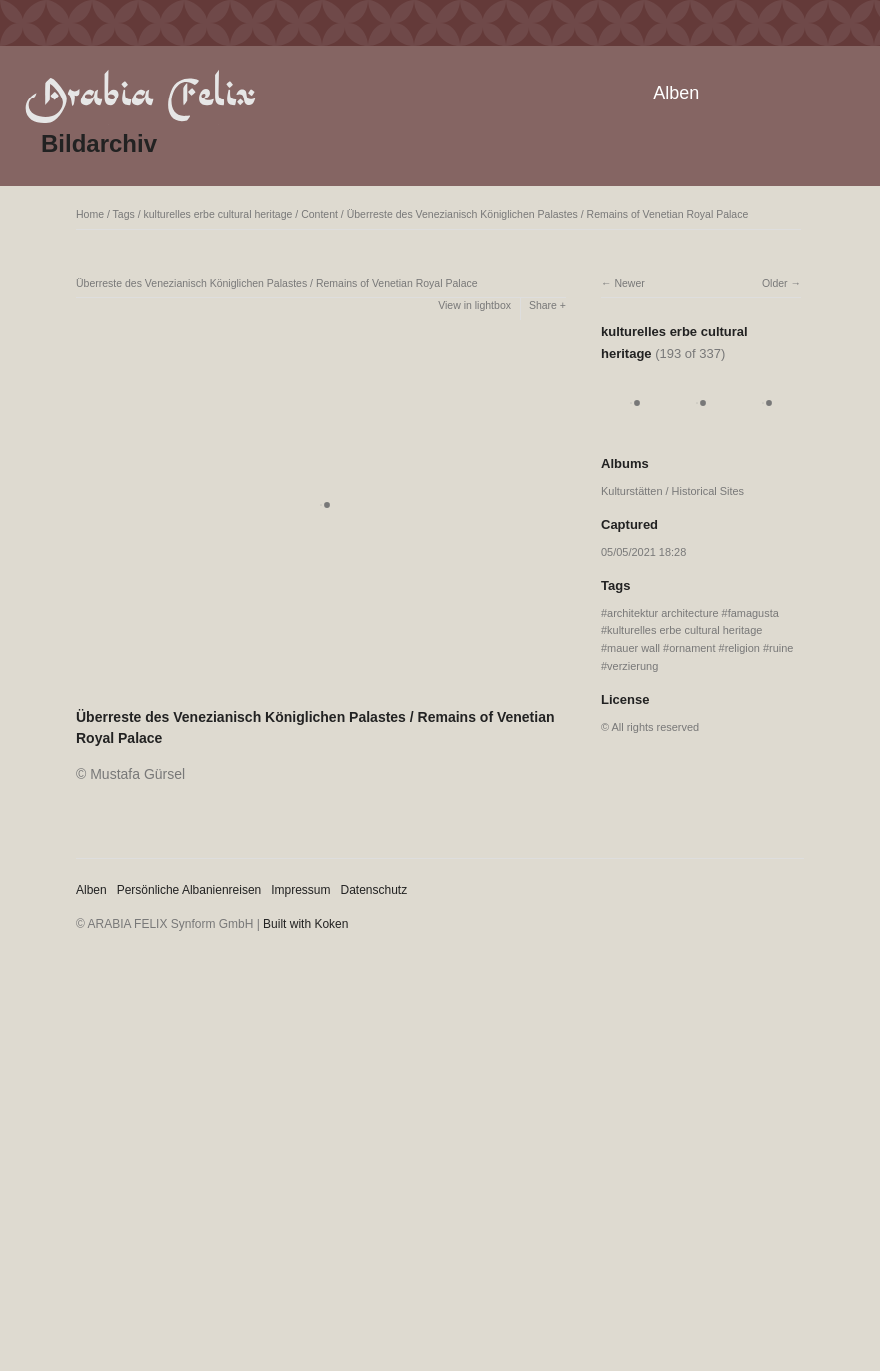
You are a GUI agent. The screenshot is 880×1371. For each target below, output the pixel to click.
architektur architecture (662, 613)
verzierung (632, 666)
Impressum (300, 890)
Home (90, 214)
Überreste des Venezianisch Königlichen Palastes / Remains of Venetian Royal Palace (548, 214)
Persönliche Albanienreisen (189, 890)
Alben (676, 93)
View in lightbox (474, 305)
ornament (692, 648)
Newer (629, 283)
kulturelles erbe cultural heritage (218, 214)
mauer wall (633, 648)
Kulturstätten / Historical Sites (672, 491)
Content (319, 214)
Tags (124, 214)
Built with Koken (305, 924)
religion (742, 648)
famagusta (753, 613)
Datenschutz (374, 890)
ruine (781, 648)
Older (775, 283)
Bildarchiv (99, 143)
